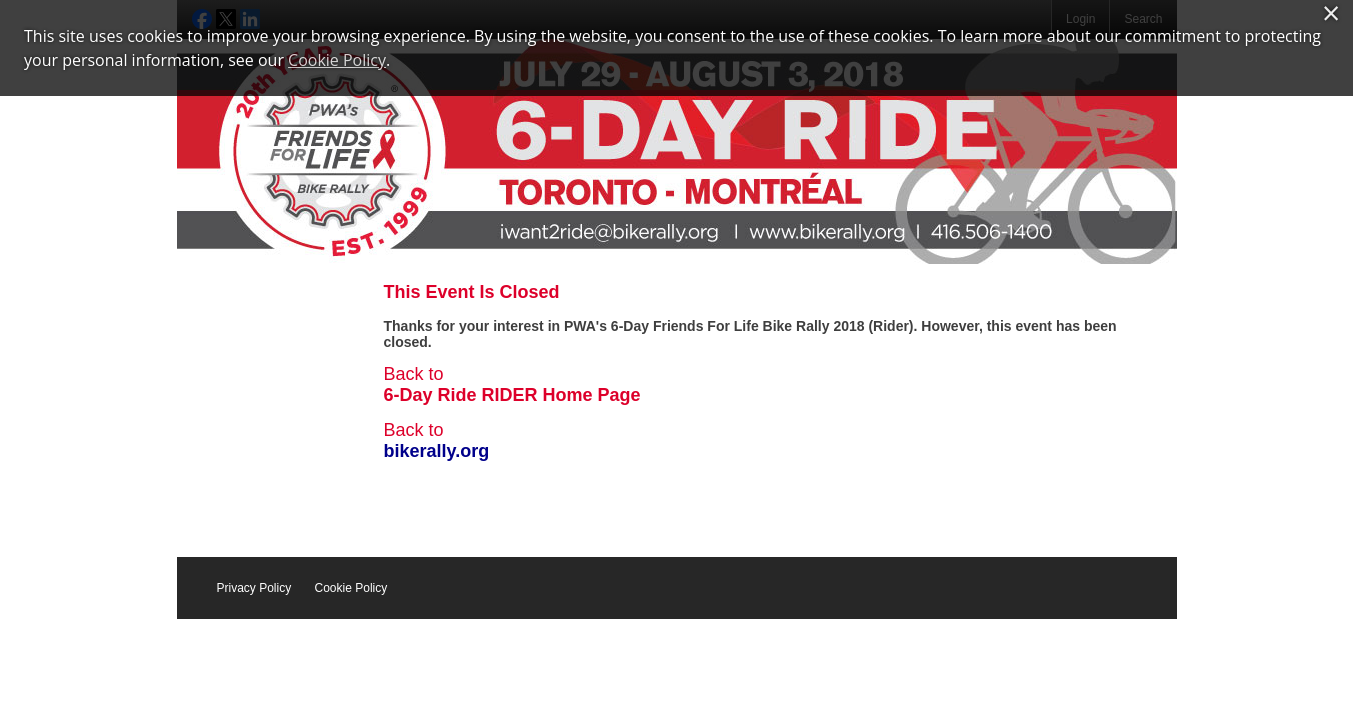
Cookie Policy (351, 588)
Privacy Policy (254, 588)
